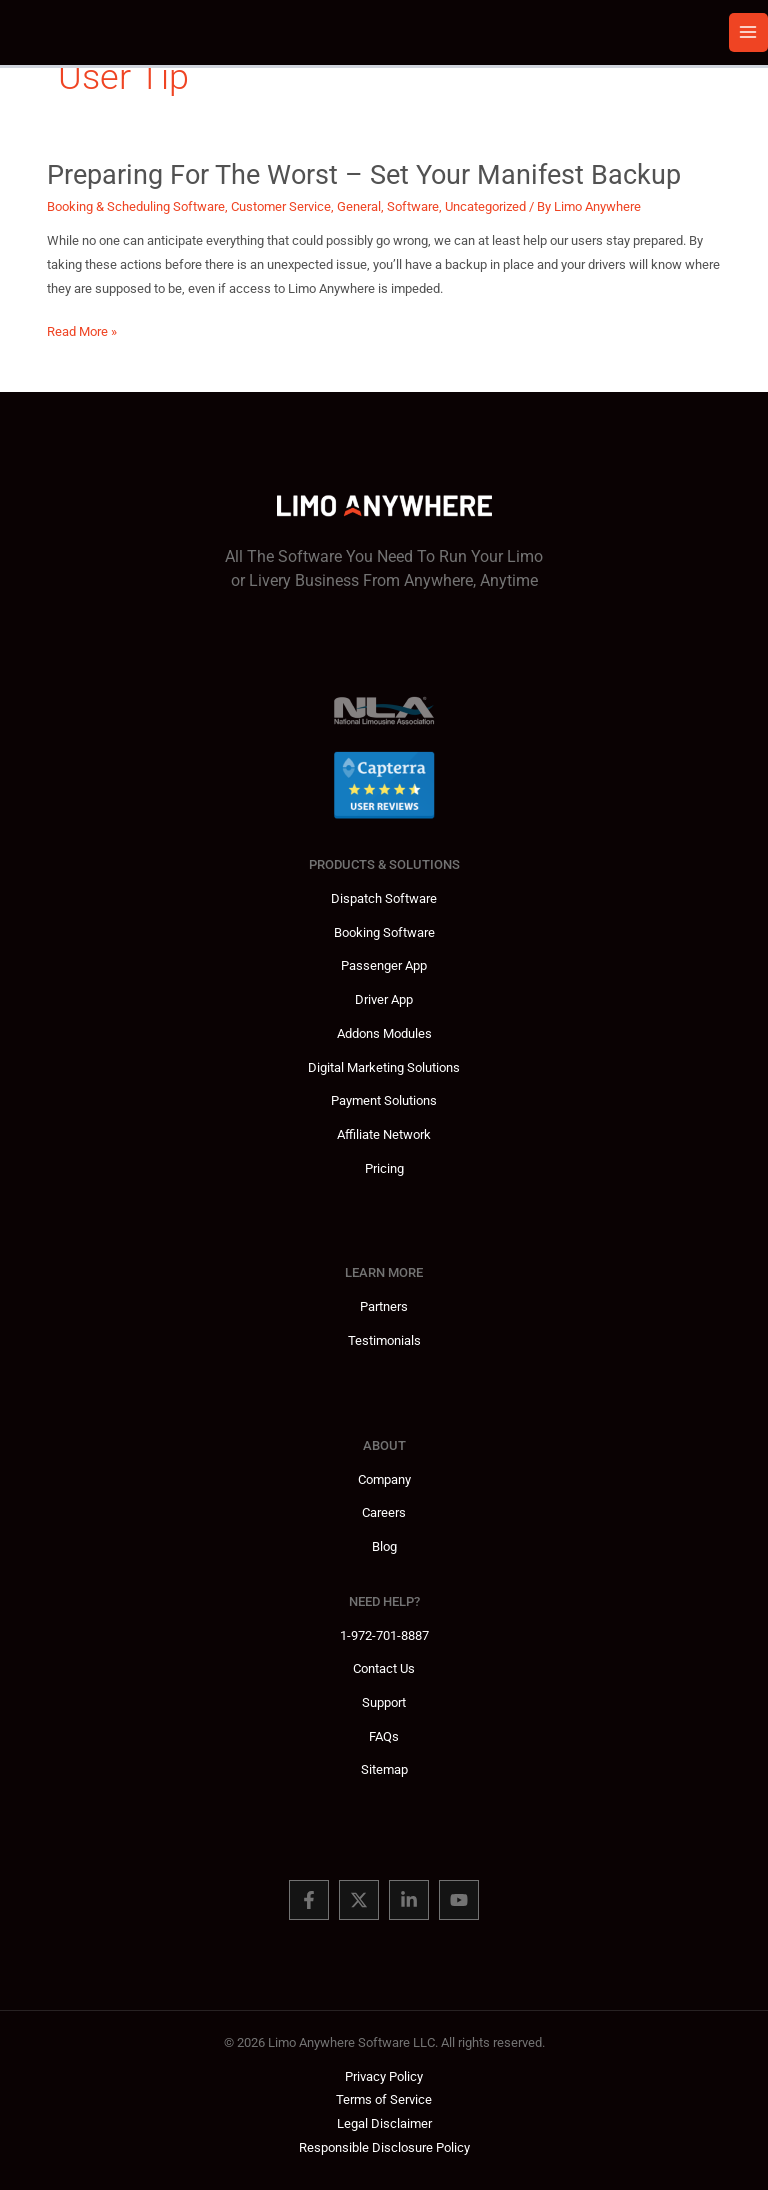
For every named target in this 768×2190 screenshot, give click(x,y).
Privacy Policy (384, 2076)
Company (384, 1479)
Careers (384, 1512)
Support (384, 1702)
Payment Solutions (384, 1100)
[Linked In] (409, 1900)
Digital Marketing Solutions (384, 1067)
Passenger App (384, 965)
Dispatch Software (384, 898)
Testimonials (384, 1340)
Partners (384, 1306)
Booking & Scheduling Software (136, 206)
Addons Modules (384, 1033)
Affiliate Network (384, 1134)
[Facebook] (309, 1900)
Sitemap (384, 1769)
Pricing (384, 1168)
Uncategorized (485, 206)
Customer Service (281, 206)
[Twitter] (359, 1900)
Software (413, 206)
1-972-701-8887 (384, 1635)
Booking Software (384, 932)
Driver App (384, 999)
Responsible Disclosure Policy (384, 2147)
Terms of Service (384, 2099)
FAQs (384, 1736)
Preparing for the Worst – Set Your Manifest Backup (364, 175)
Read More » (82, 332)
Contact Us (384, 1668)
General (359, 206)
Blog (384, 1546)
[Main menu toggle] (748, 32)
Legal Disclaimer (384, 2123)
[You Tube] (459, 1900)
